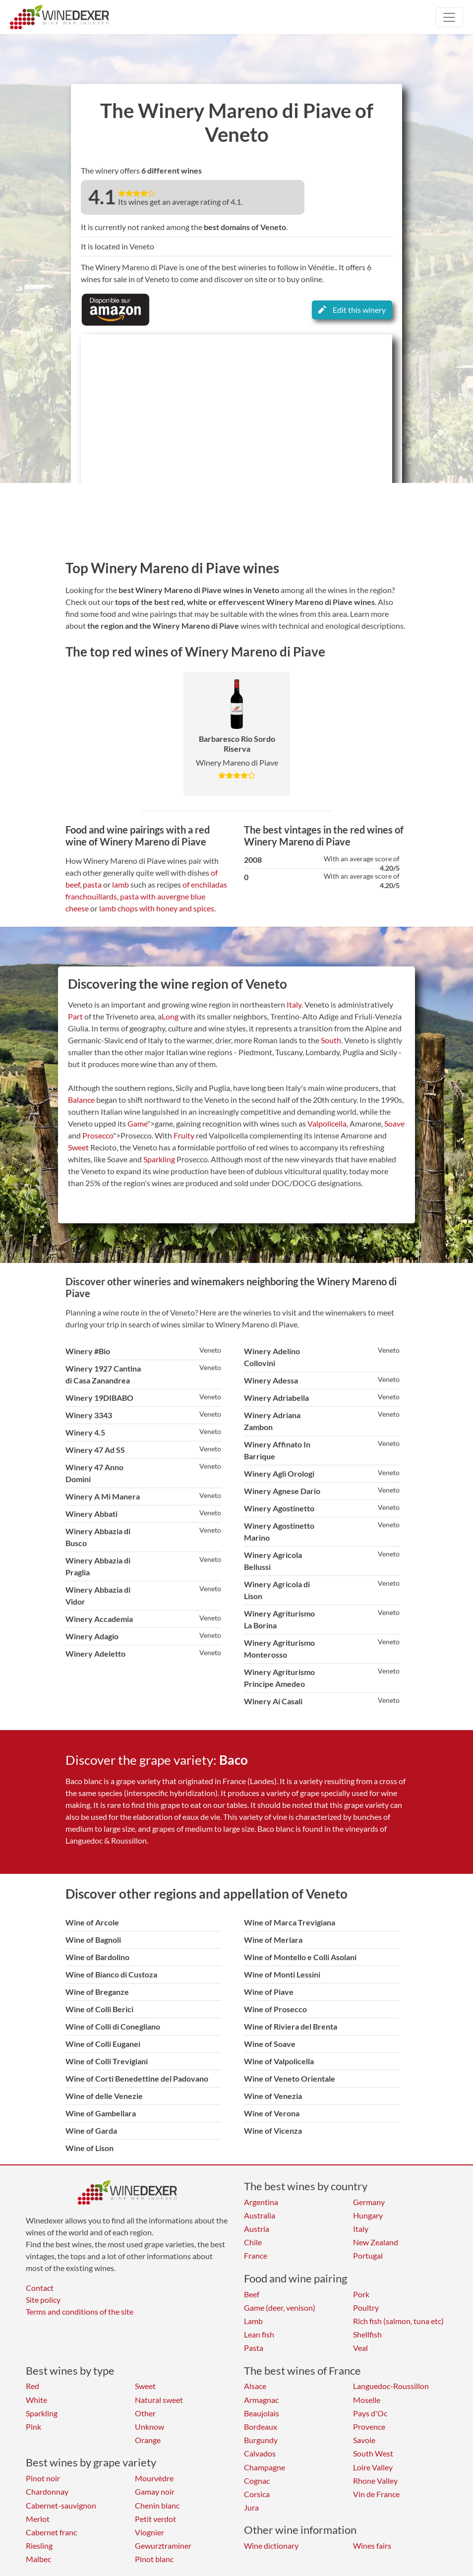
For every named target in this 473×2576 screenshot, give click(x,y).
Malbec (38, 2559)
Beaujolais (261, 2413)
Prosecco (97, 1135)
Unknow (149, 2426)
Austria (256, 2228)
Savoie (364, 2440)
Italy (294, 1004)
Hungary (368, 2215)
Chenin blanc (157, 2505)
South (331, 1040)
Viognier (149, 2532)
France (255, 2255)
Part (75, 1016)
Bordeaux (260, 2426)
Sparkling (159, 1159)
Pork (361, 2294)
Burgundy (261, 2440)
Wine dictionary (271, 2545)
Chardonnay (47, 2491)
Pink (33, 2426)
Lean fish (259, 2334)
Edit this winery (352, 309)
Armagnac (261, 2399)
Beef (251, 2294)
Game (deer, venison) (279, 2307)
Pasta (253, 2347)
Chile (253, 2242)
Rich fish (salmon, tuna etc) (398, 2321)
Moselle (366, 2399)
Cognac (257, 2480)
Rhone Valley (375, 2480)
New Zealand (375, 2242)
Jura (251, 2507)
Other (145, 2413)
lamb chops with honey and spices (156, 908)
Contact (40, 2287)
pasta (92, 884)
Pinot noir (43, 2478)
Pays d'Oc (370, 2413)
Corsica (257, 2494)
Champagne (264, 2467)
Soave (394, 1123)
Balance (81, 1099)
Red (32, 2386)
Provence (369, 2426)
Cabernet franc (51, 2532)
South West (373, 2453)
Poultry (366, 2307)
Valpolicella (327, 1123)
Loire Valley (373, 2467)
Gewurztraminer (163, 2545)
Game (137, 1123)
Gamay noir (155, 2491)
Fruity (184, 1135)
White (36, 2399)
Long (170, 1016)
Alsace (255, 2386)
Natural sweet (159, 2399)
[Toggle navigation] (449, 17)
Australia (259, 2215)
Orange (148, 2440)
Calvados (260, 2453)
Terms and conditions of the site (79, 2311)
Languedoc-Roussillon (391, 2386)
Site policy (43, 2299)
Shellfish (367, 2334)
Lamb (253, 2321)
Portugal (368, 2255)
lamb (120, 884)
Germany (369, 2202)
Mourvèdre (154, 2478)
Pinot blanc (154, 2559)
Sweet (78, 1147)
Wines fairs (372, 2545)
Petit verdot (155, 2518)
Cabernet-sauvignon (61, 2505)
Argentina (261, 2202)
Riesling (39, 2545)
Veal (360, 2347)
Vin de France (376, 2494)
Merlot (38, 2518)
